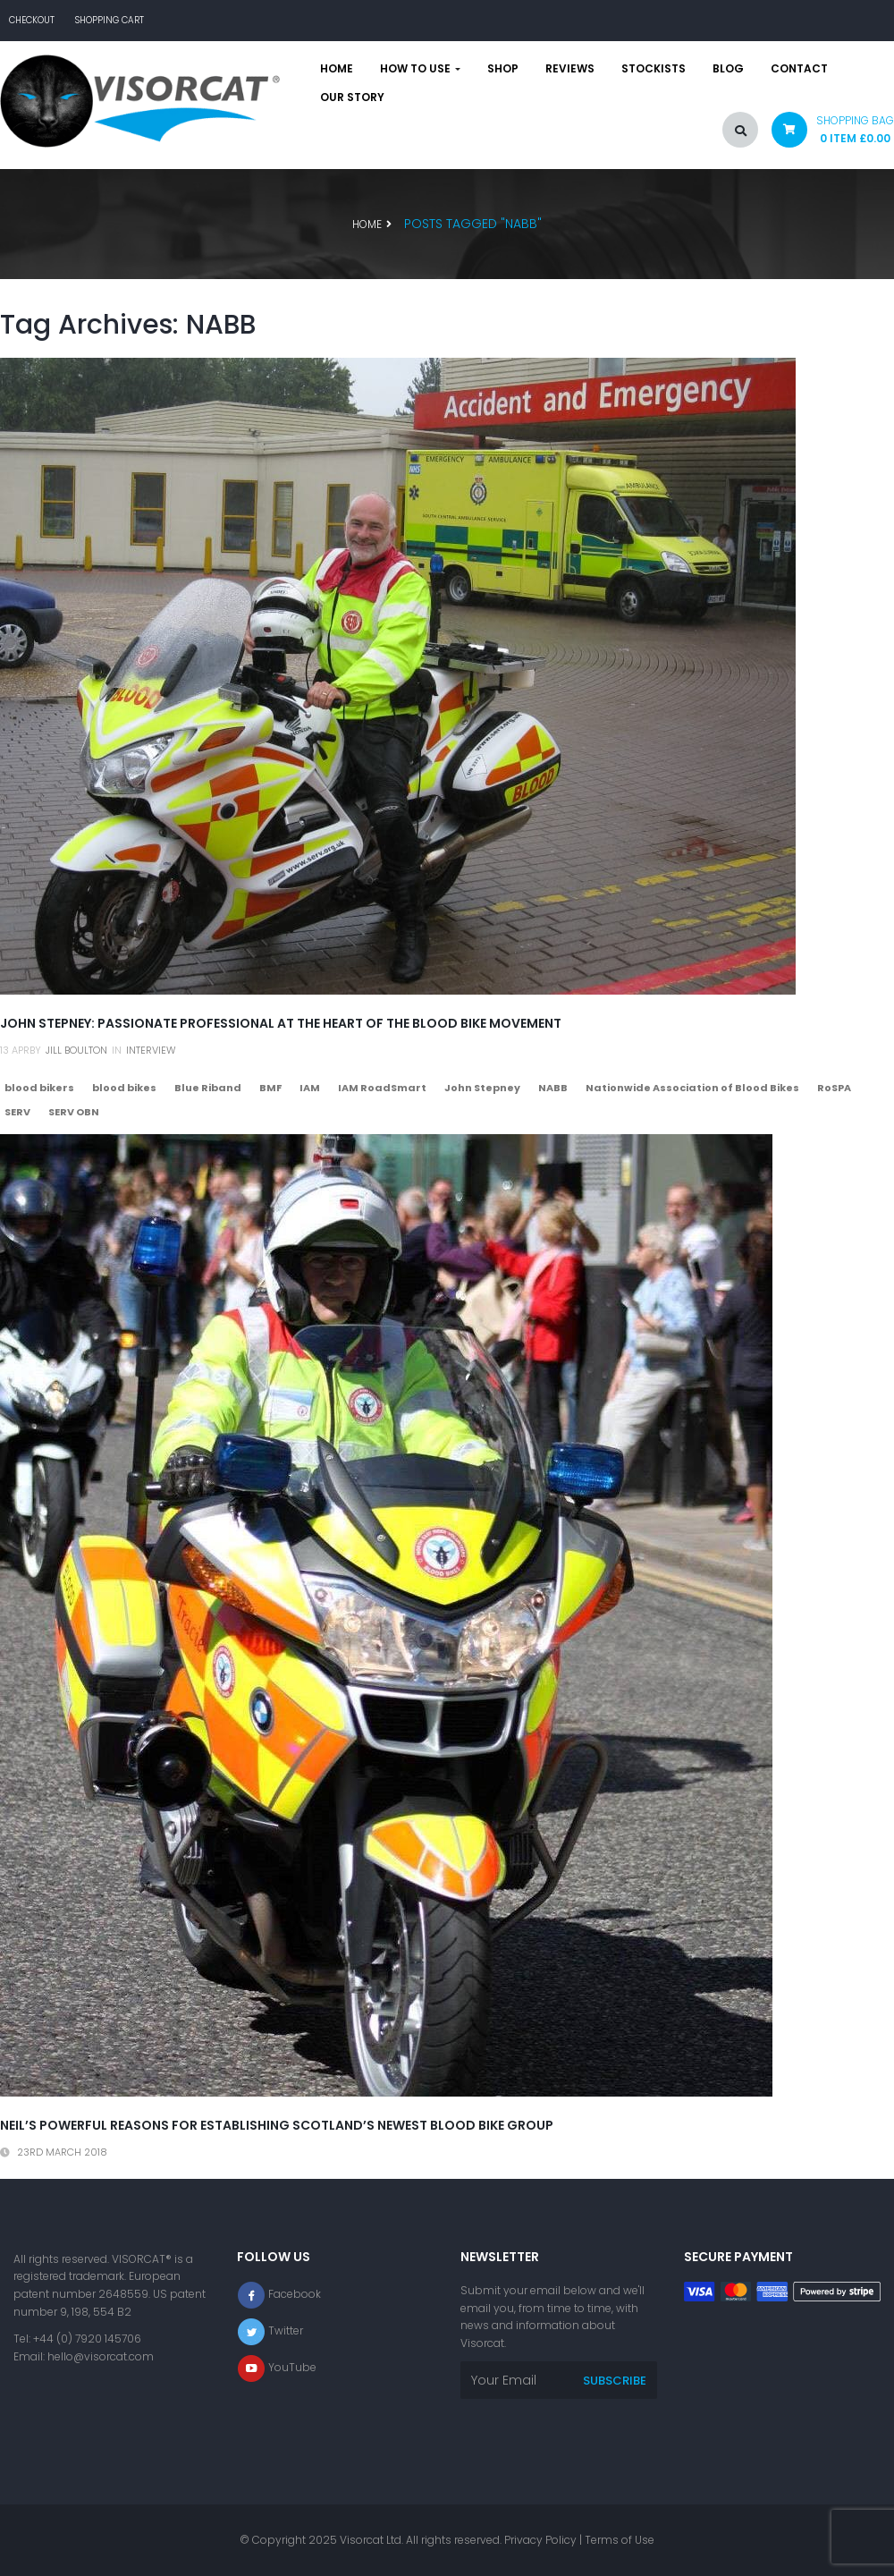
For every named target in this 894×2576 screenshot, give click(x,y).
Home (336, 69)
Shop (503, 69)
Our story (352, 97)
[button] (826, 134)
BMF (270, 1087)
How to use (420, 69)
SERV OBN (73, 1112)
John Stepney (482, 1087)
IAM (309, 1087)
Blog (728, 69)
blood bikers (39, 1087)
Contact (799, 69)
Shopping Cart (109, 20)
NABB (553, 1087)
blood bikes (124, 1087)
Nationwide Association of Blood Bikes (692, 1087)
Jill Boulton (76, 1050)
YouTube (292, 2368)
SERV (17, 1112)
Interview (151, 1050)
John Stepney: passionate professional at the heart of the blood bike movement (280, 1023)
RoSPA (834, 1087)
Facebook (294, 2294)
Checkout (32, 20)
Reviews (570, 69)
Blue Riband (207, 1087)
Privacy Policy (540, 2539)
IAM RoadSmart (382, 1087)
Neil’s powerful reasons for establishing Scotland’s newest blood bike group (276, 2125)
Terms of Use (619, 2539)
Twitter (285, 2331)
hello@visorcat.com (100, 2356)
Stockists (653, 69)
